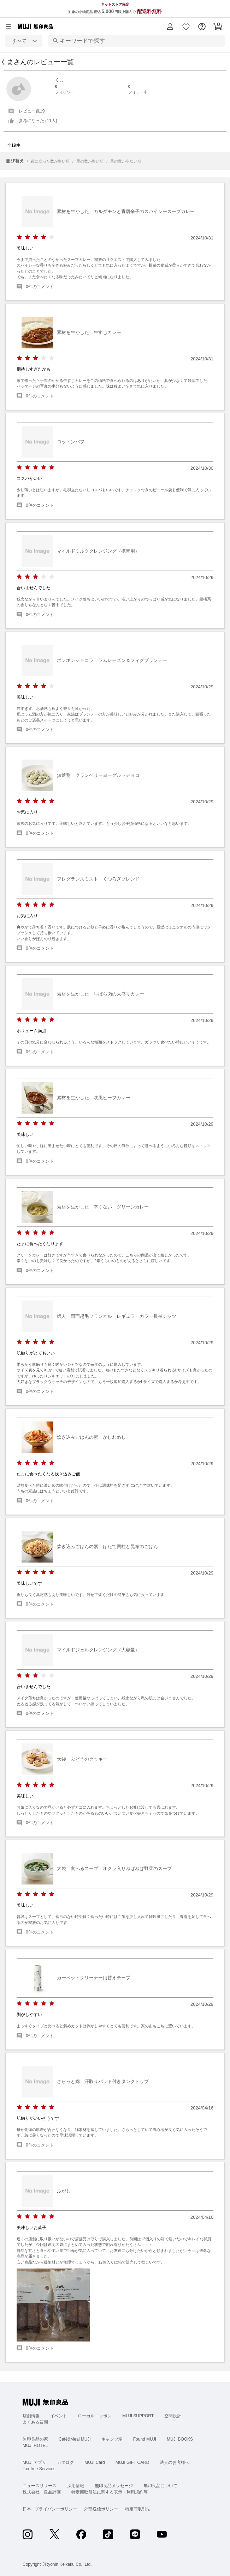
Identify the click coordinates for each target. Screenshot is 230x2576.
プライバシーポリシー (56, 2509)
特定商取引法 (138, 2509)
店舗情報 (31, 2415)
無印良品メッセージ (114, 2485)
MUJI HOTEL (35, 2445)
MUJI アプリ (34, 2462)
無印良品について (160, 2485)
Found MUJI (144, 2439)
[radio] (19, 237)
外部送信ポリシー (101, 2509)
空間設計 (172, 2415)
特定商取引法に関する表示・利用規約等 (109, 2492)
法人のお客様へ (174, 2462)
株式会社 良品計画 (42, 2492)
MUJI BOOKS (180, 2439)
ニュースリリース (40, 2485)
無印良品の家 (35, 2439)
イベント (58, 2415)
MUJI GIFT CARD (132, 2462)
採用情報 (75, 2485)
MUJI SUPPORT (138, 2415)
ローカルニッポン (95, 2415)
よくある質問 (35, 2422)
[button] (170, 26)
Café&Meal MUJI (75, 2439)
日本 (27, 2509)
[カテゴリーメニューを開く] (8, 26)
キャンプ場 (112, 2439)
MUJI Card (94, 2462)
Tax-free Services (39, 2468)
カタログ (65, 2462)
